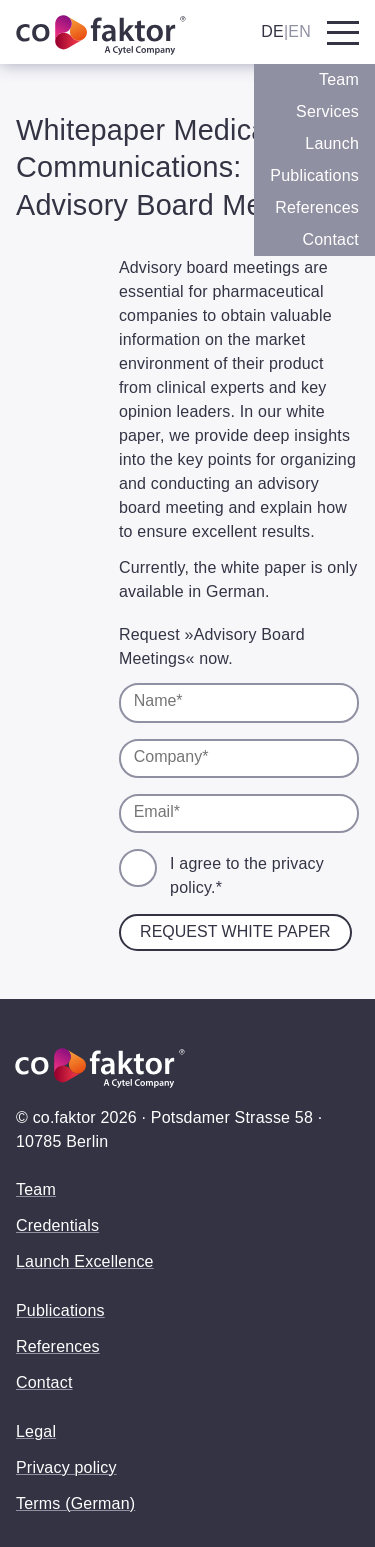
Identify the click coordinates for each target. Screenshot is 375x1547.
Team (339, 79)
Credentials (57, 1225)
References (317, 207)
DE (272, 31)
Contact (330, 239)
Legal (36, 1431)
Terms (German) (75, 1503)
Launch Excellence (85, 1261)
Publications (314, 175)
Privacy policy (66, 1467)
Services (327, 111)
